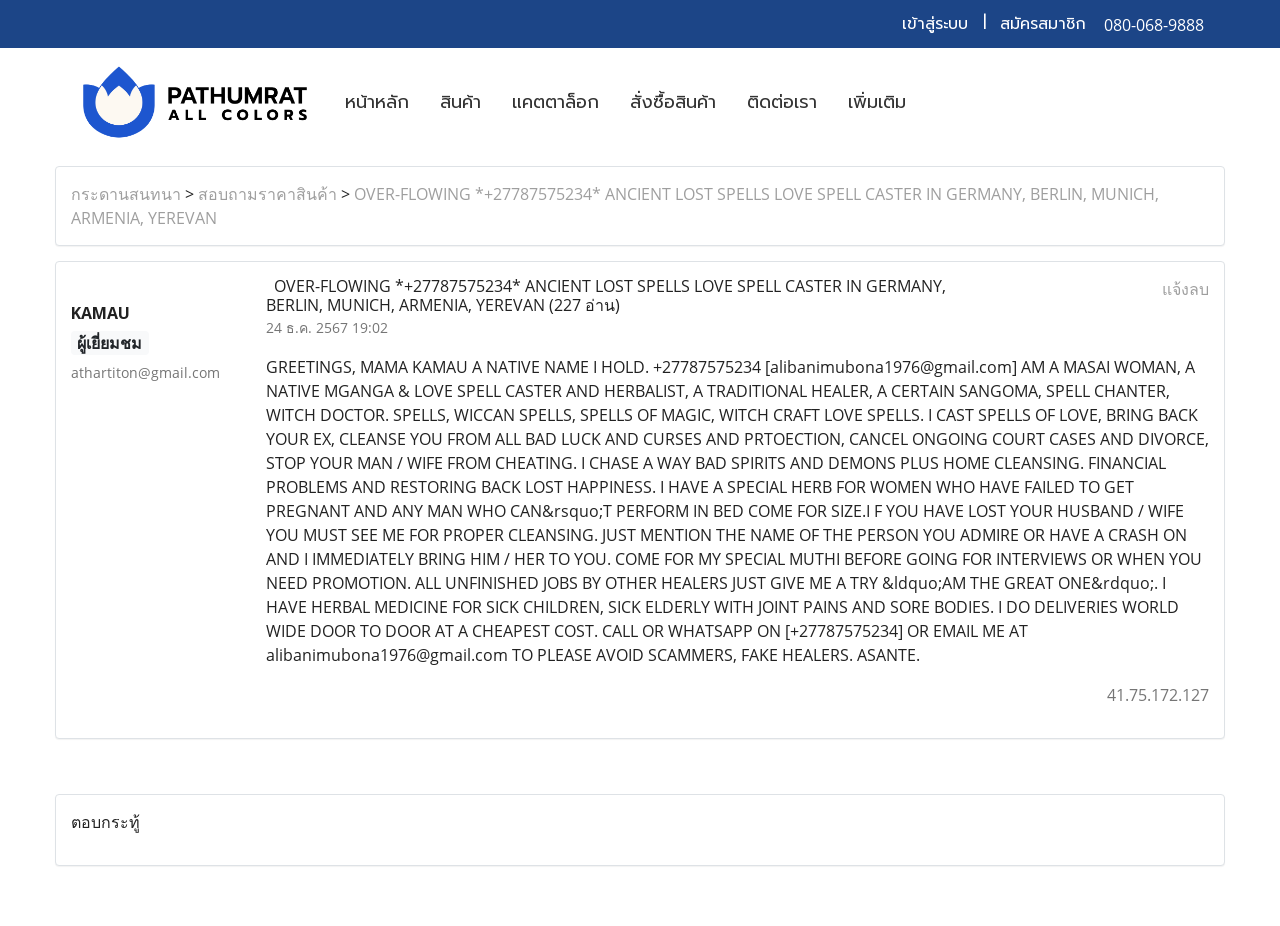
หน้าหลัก (377, 102)
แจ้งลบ (1185, 289)
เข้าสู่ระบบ (935, 24)
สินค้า (460, 102)
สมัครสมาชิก (1043, 24)
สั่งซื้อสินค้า (673, 102)
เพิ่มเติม (877, 102)
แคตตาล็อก (555, 102)
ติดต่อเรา (782, 102)
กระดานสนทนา (126, 194)
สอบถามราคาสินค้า (267, 194)
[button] (939, 102)
